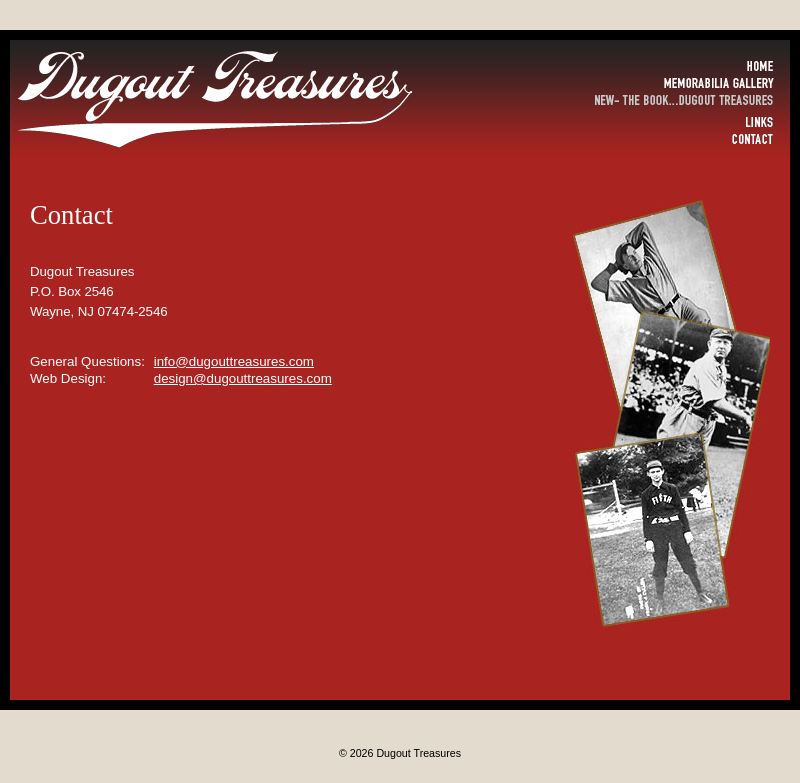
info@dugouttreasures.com (234, 361)
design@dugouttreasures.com (243, 378)
